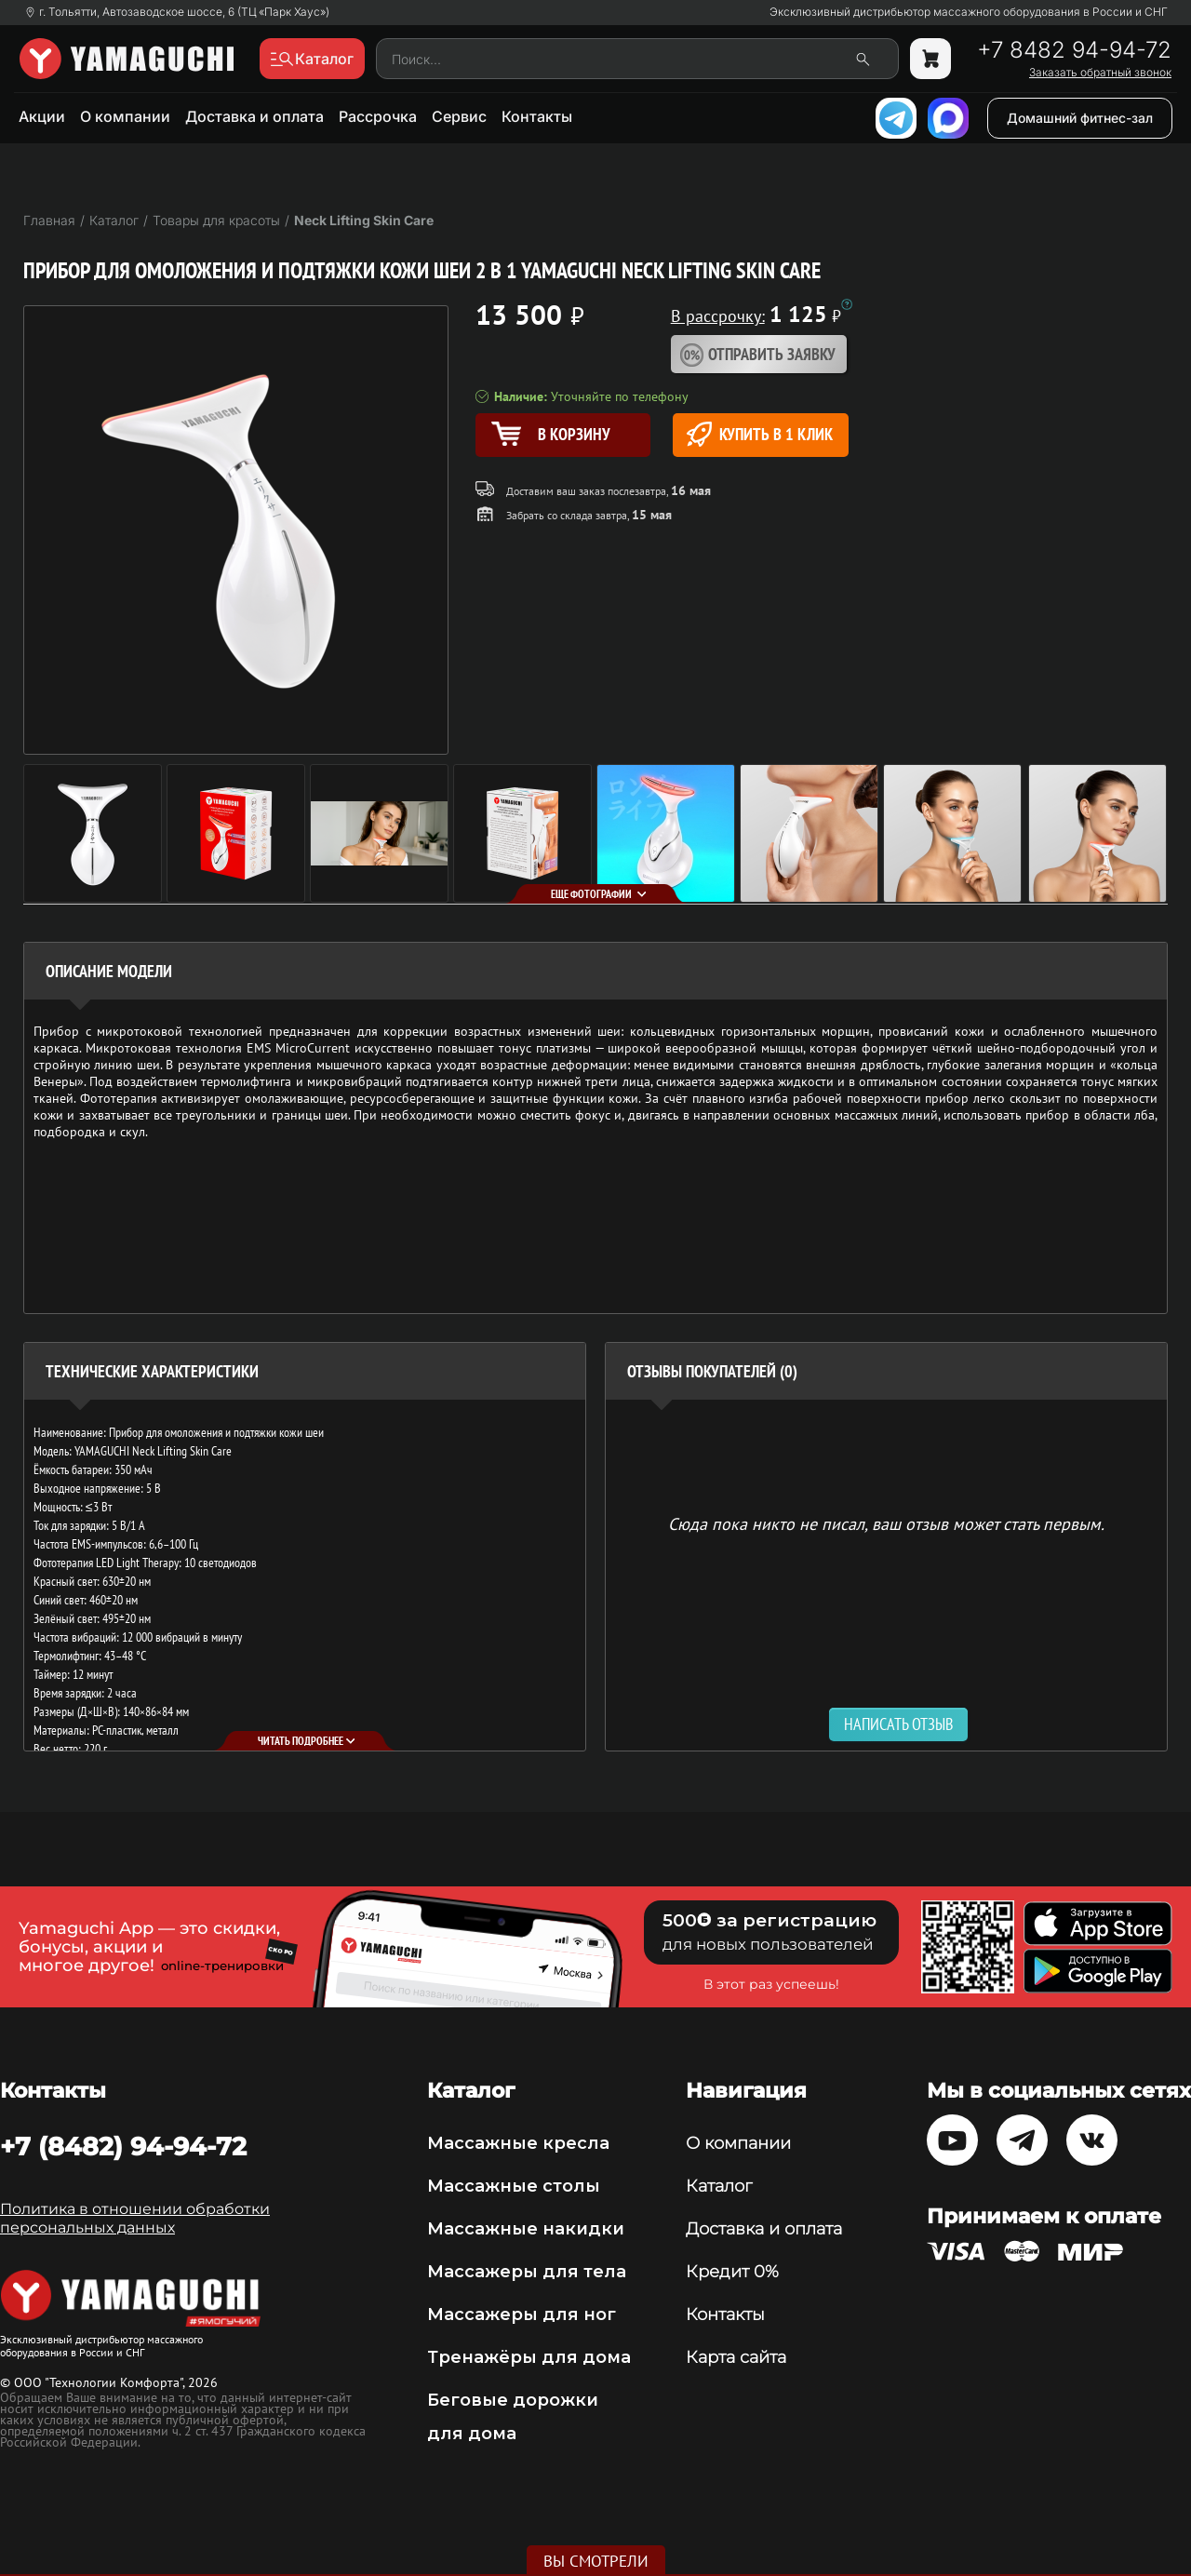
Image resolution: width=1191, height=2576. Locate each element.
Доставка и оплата (254, 116)
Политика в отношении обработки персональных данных (135, 2218)
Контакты (537, 116)
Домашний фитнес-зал (1080, 118)
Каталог (719, 2186)
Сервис (459, 116)
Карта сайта (736, 2357)
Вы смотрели (596, 2561)
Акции (42, 116)
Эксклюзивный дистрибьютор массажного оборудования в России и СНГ (968, 12)
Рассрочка (378, 116)
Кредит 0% (732, 2271)
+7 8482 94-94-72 (1074, 50)
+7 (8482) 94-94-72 (123, 2146)
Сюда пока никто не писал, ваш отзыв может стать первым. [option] (886, 1523)
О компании (125, 116)
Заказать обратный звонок (1100, 72)
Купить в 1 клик (760, 434)
